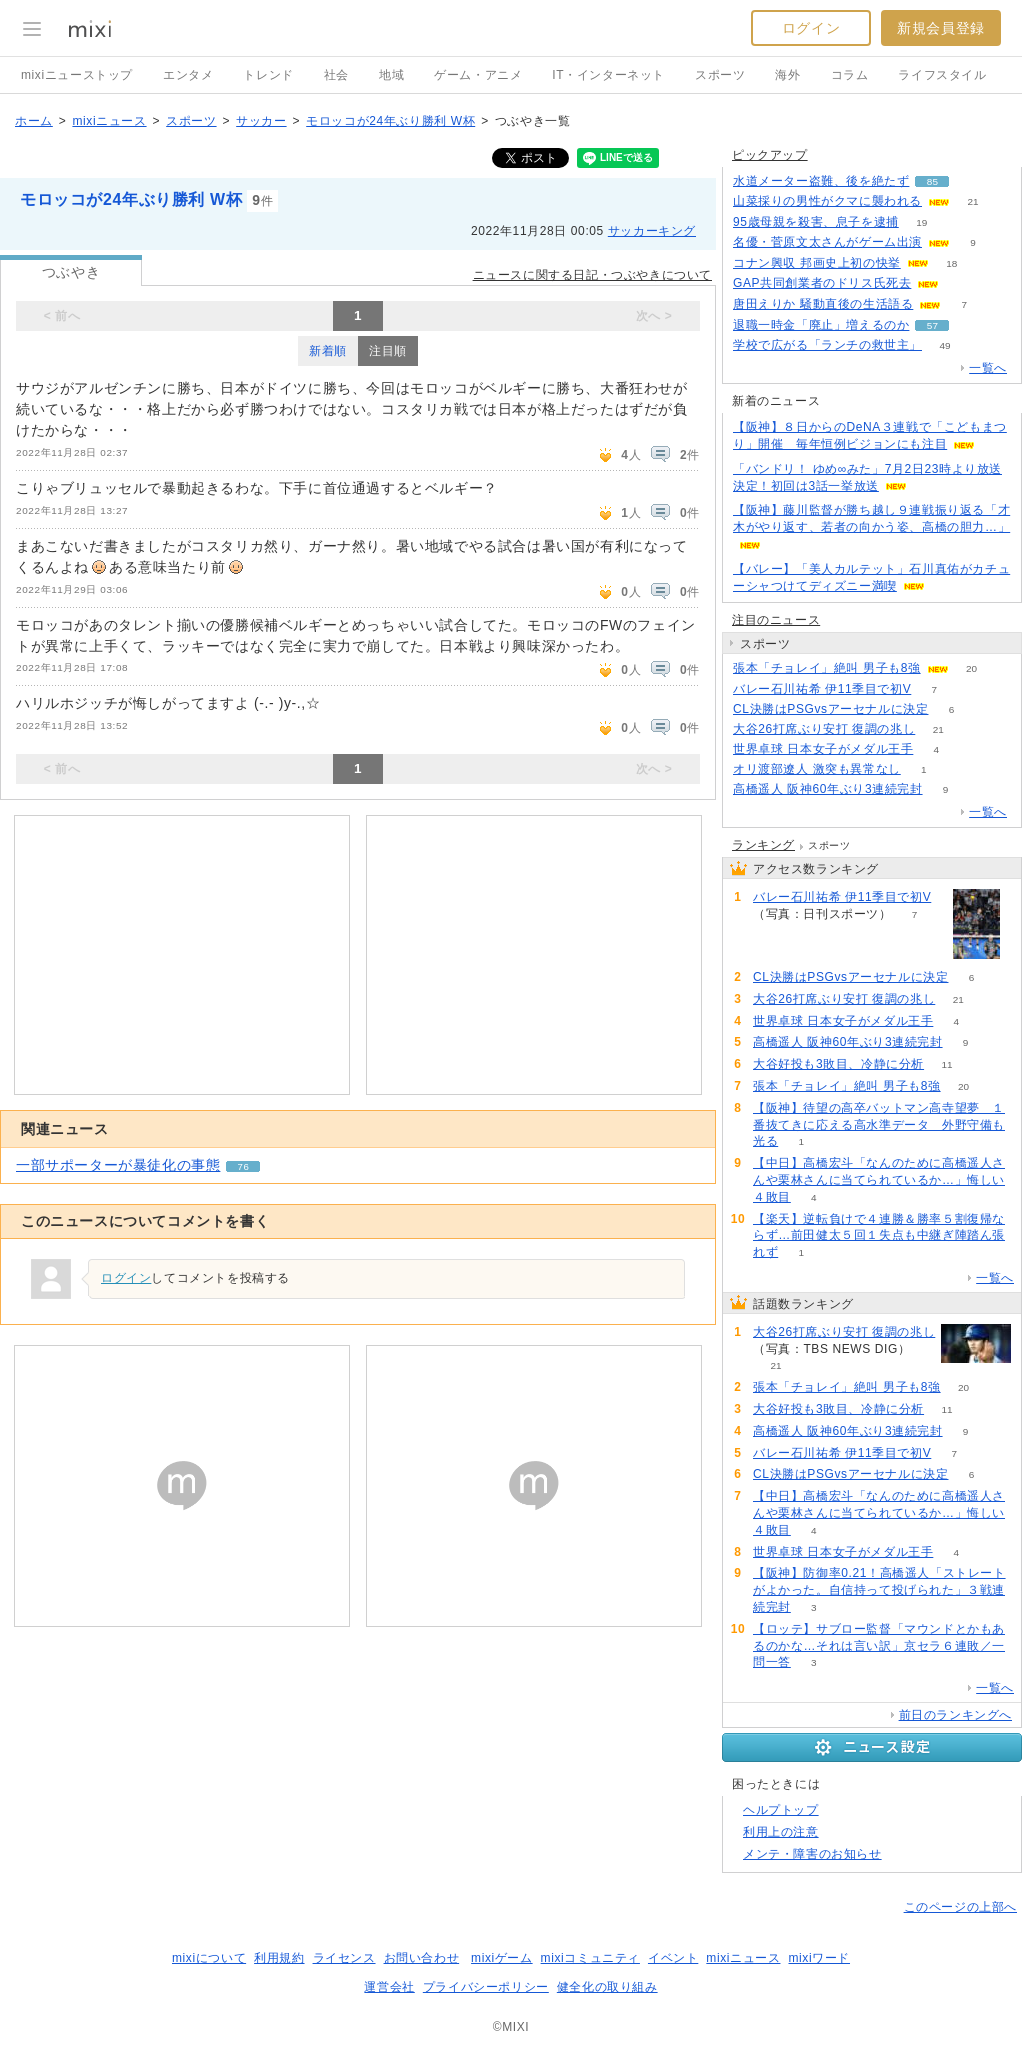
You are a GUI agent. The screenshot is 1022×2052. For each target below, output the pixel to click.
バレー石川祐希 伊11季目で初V (822, 689)
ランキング (763, 845)
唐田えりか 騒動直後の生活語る (823, 304)
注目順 (388, 351)
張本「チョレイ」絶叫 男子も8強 (827, 668)
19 (921, 222)
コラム (850, 75)
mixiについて (209, 1958)
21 (972, 201)
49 (944, 345)
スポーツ (720, 75)
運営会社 (389, 1987)
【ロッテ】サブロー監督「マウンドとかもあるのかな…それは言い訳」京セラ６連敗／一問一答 (879, 1646)
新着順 (328, 351)
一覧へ (988, 368)
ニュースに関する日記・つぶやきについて (592, 275)
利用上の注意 (781, 1832)
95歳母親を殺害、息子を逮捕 (816, 222)
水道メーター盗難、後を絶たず (821, 181)
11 (947, 1064)
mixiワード (819, 1958)
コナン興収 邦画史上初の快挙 (817, 263)
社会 (336, 75)
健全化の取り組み (607, 1987)
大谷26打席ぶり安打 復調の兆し (824, 729)
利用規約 (279, 1958)
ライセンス (344, 1958)
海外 (787, 75)
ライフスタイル (942, 75)
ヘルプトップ (781, 1810)
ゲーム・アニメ (478, 75)
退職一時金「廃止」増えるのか (821, 325)
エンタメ (188, 75)
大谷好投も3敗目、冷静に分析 (838, 1064)
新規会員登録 (941, 28)
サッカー (261, 121)
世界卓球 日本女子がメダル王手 (823, 749)
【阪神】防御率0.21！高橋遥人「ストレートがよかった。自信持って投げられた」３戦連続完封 (879, 1590)
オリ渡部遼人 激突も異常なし (817, 769)
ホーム (34, 121)
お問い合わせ (422, 1958)
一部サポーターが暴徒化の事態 (118, 1165)
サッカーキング (652, 231)
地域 (391, 75)
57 (932, 325)
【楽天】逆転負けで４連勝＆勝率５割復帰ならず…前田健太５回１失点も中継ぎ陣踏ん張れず (879, 1236)
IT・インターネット (608, 75)
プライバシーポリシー (486, 1987)
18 (951, 263)
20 (971, 668)
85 (932, 181)
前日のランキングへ (955, 1715)
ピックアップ (770, 155)
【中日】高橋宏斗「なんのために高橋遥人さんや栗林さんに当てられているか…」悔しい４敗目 (879, 1180)
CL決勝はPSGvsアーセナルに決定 (830, 709)
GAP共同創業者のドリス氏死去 (822, 283)
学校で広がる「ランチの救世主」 (827, 345)
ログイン (811, 28)
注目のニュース (776, 620)
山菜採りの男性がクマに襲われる (827, 201)
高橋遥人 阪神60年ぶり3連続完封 (828, 789)
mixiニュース (109, 121)
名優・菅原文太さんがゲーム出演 (827, 242)
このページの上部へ (960, 1907)
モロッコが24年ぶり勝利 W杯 (390, 121)
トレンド (268, 75)
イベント (673, 1958)
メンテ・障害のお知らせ (812, 1854)
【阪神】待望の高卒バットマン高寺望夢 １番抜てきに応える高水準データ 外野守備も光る (879, 1125)
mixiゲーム (502, 1958)
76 (243, 1166)
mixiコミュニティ (590, 1958)
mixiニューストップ (77, 75)
